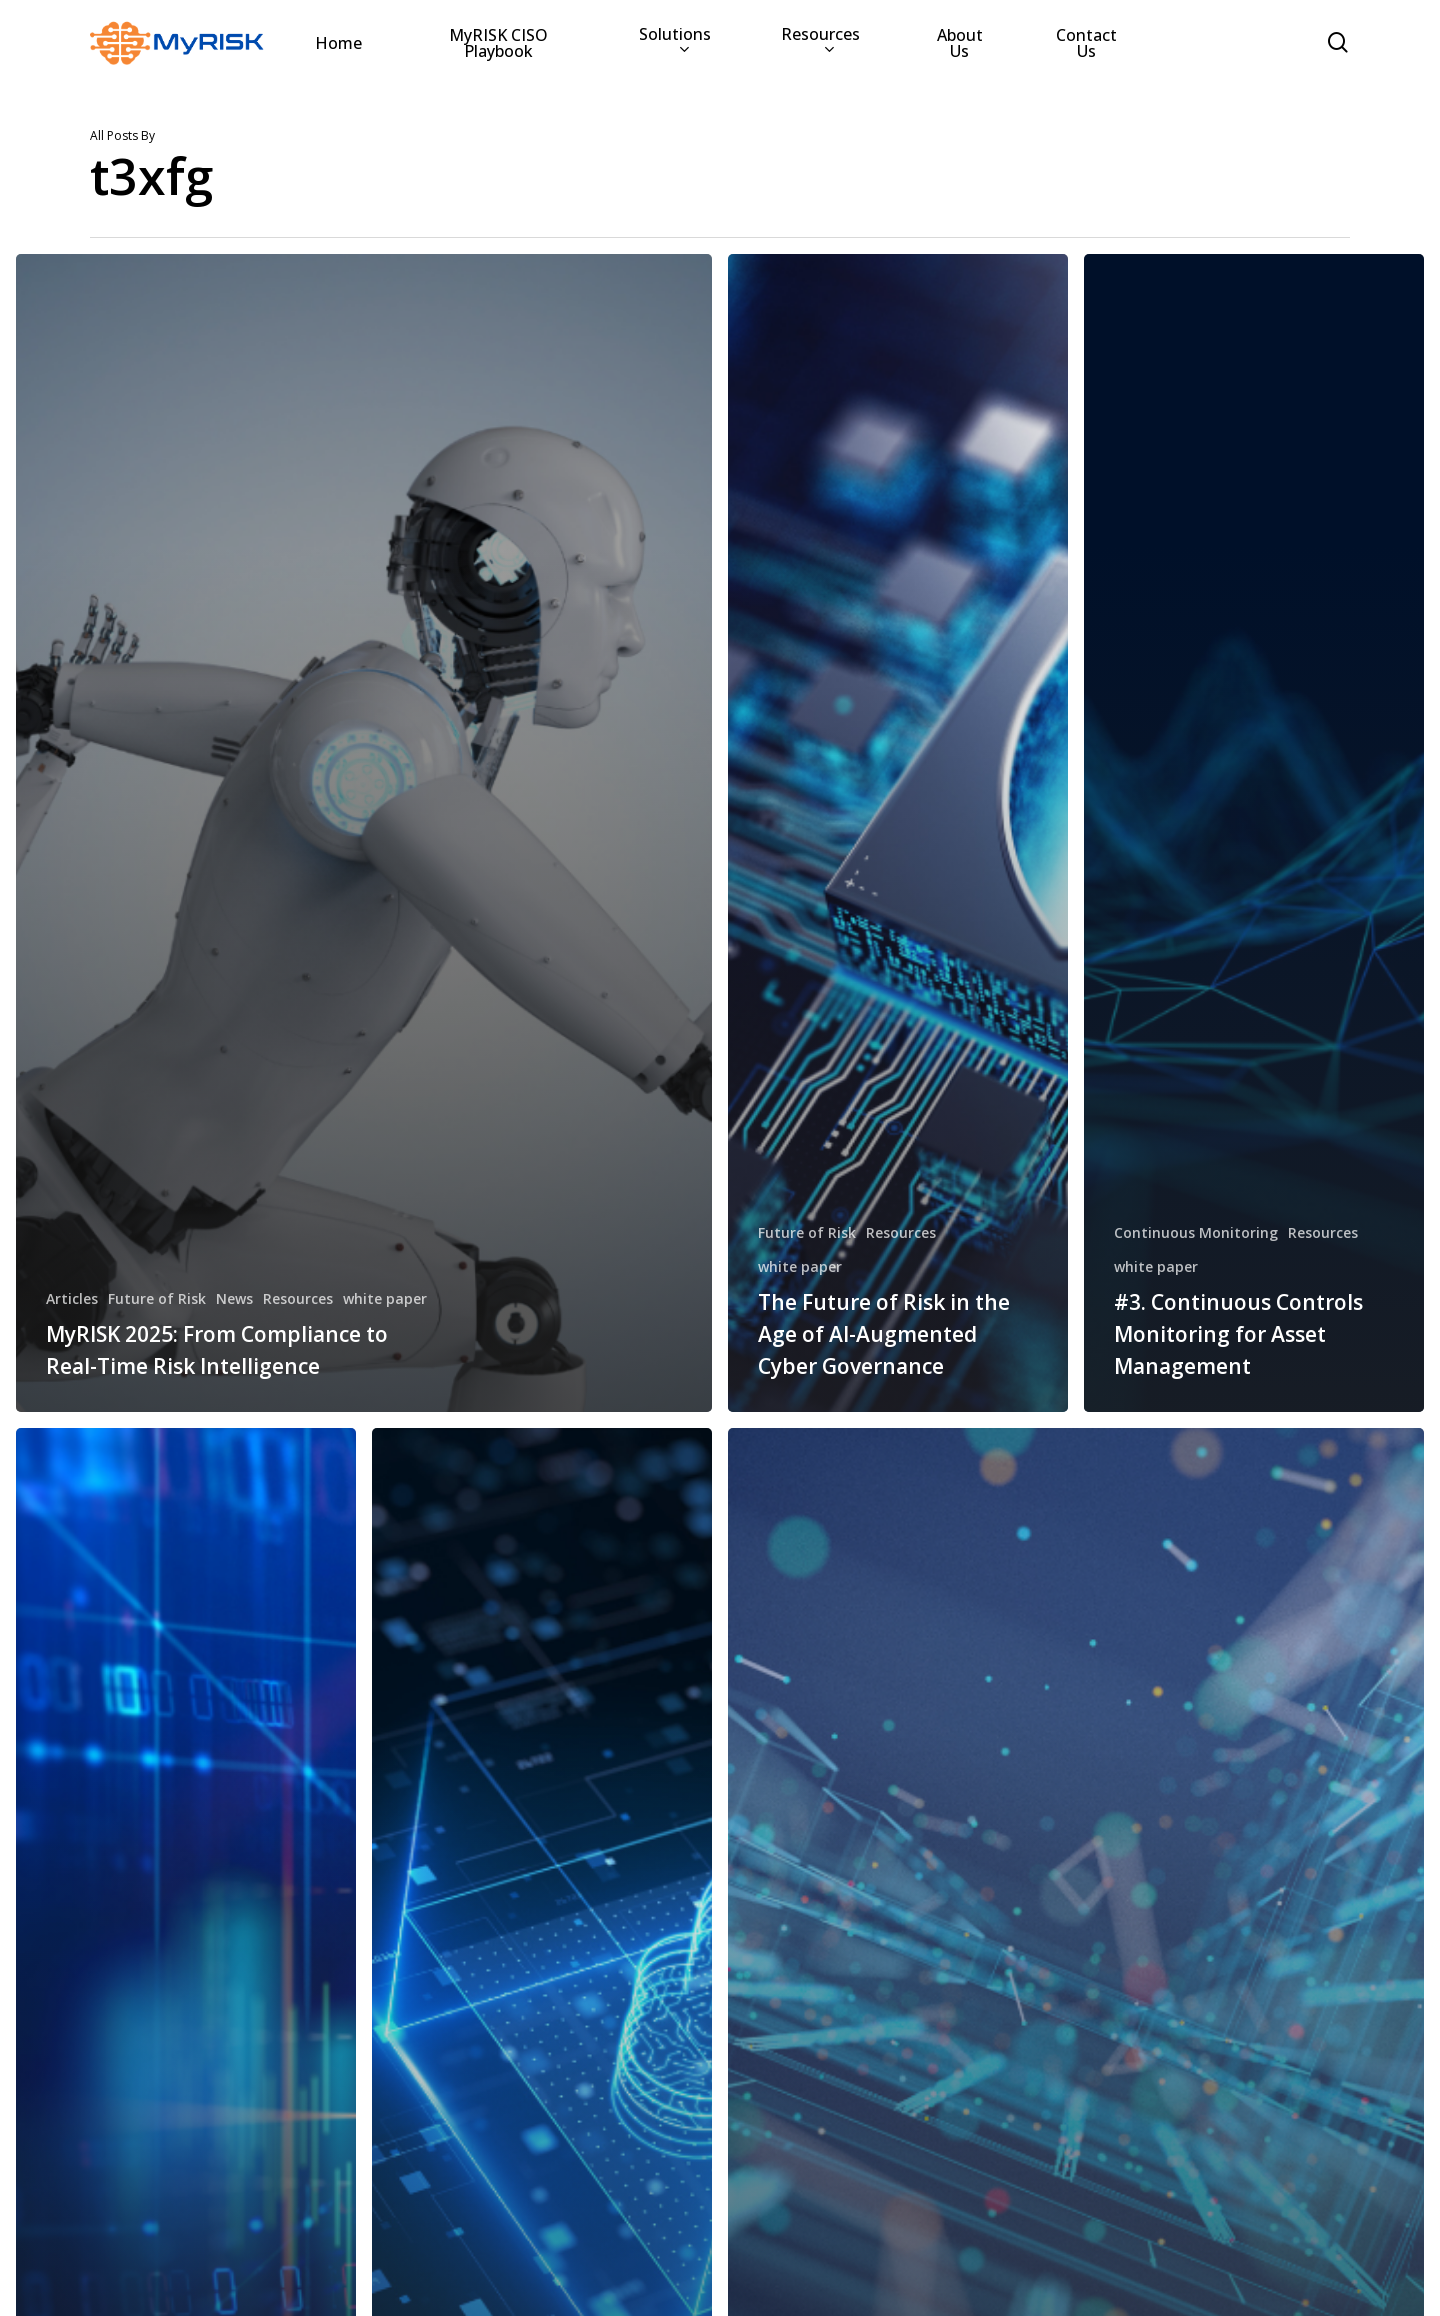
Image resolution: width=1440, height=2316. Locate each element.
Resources (298, 1298)
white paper (385, 1298)
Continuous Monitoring (1196, 1232)
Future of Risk (157, 1298)
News (234, 1298)
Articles (72, 1298)
